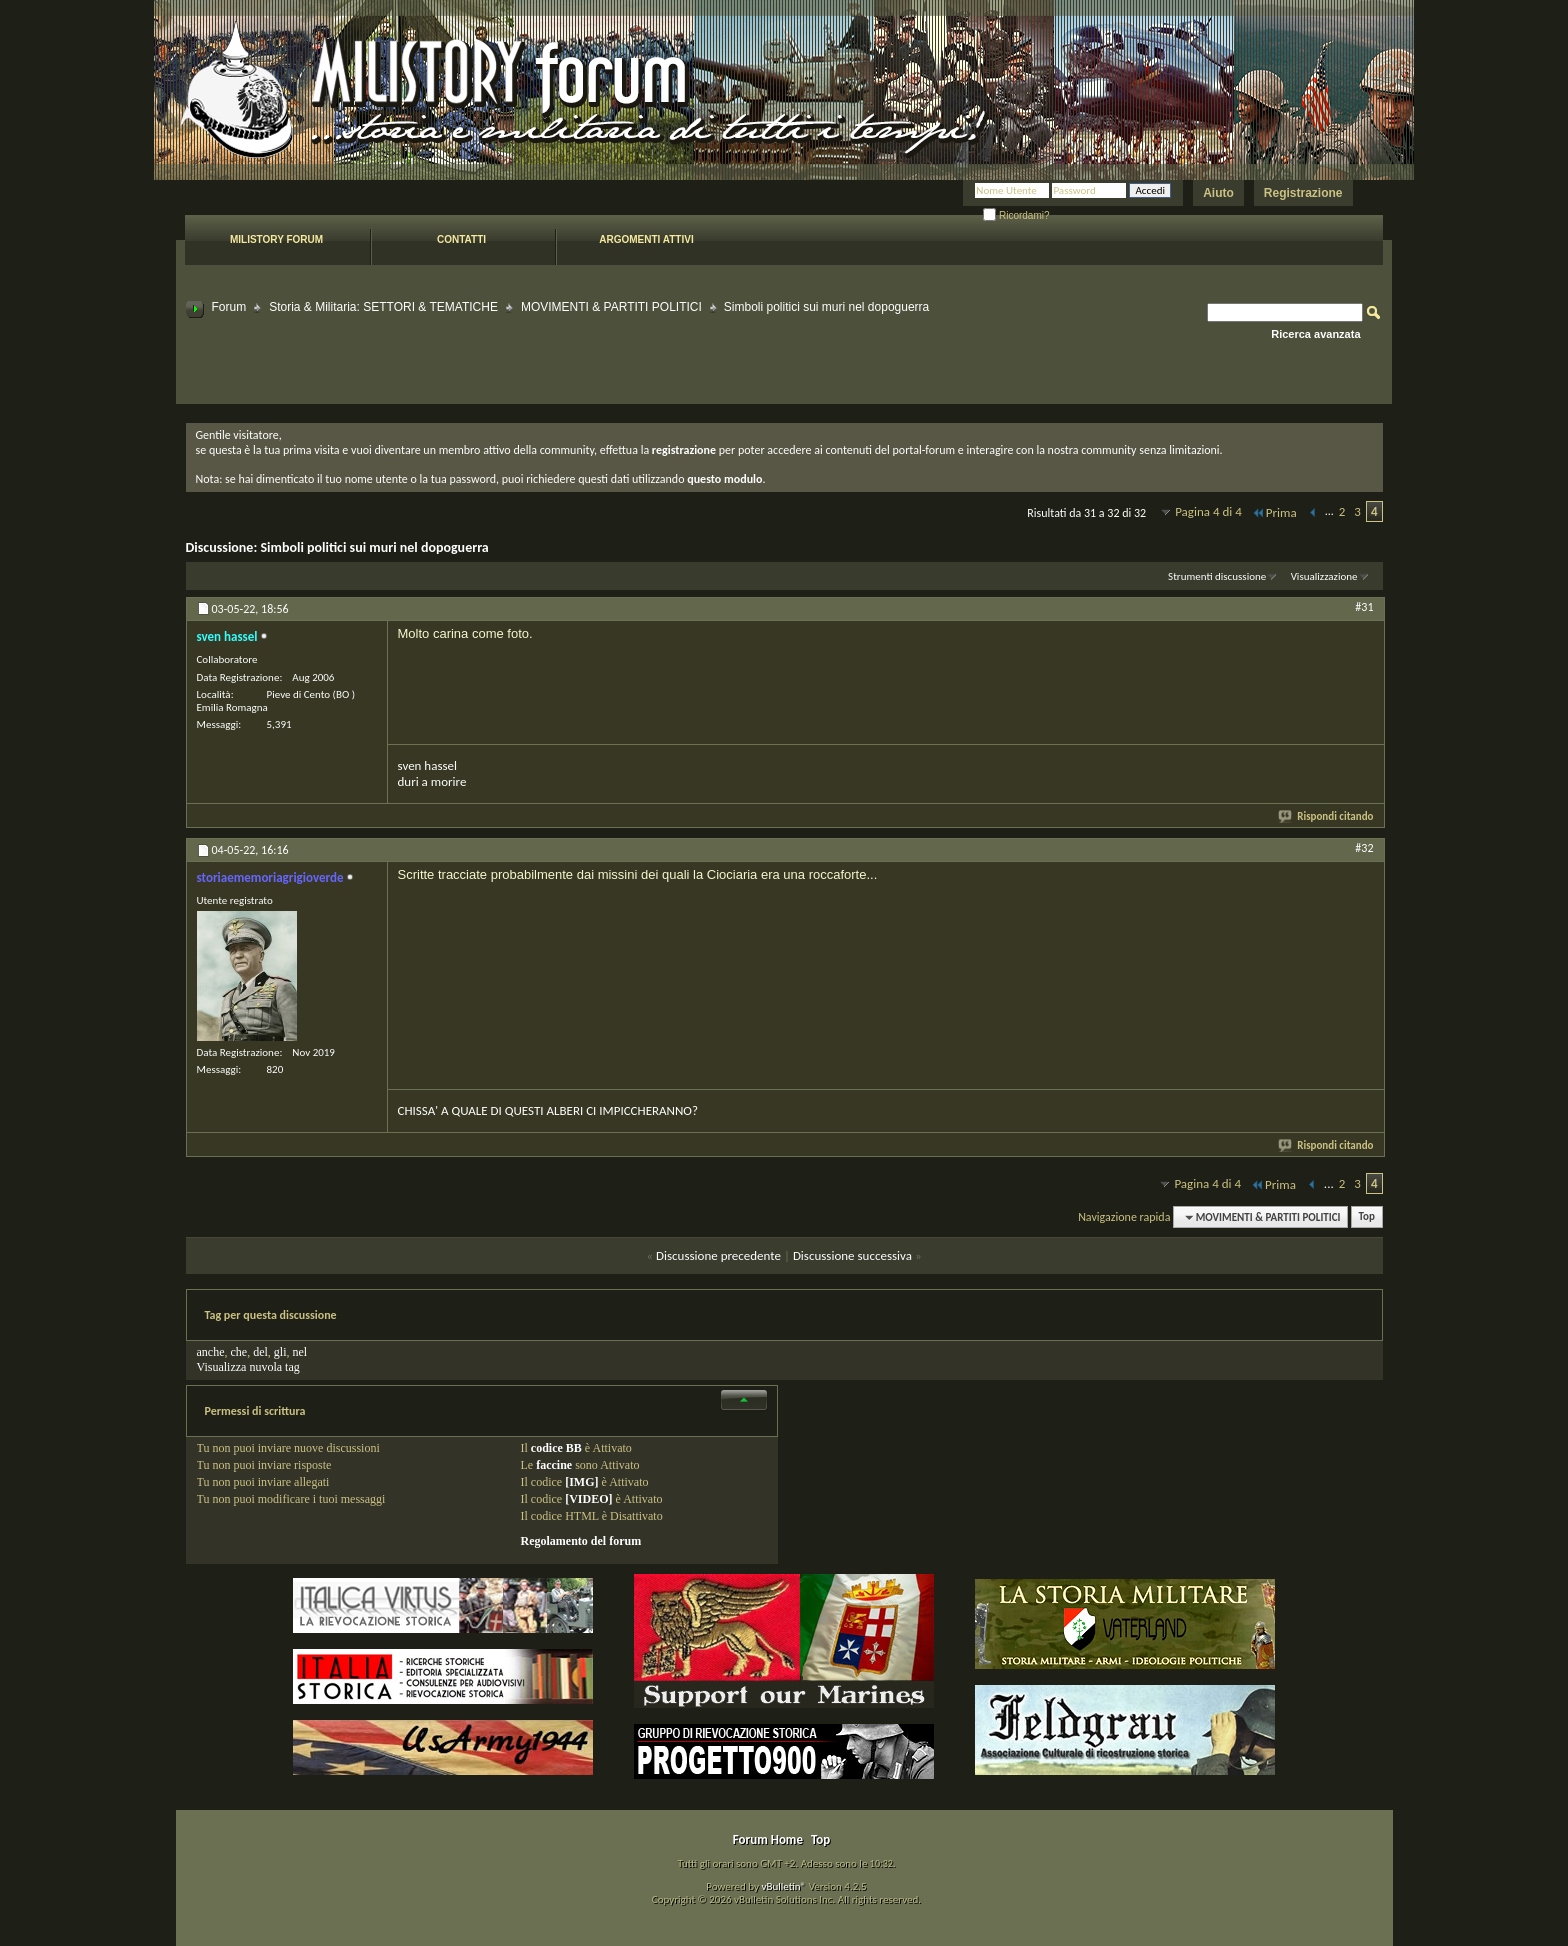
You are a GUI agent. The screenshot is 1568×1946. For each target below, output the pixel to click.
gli (280, 1352)
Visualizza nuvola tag (248, 1367)
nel (299, 1352)
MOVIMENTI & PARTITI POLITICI (611, 307)
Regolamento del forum (581, 1541)
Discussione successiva (852, 1255)
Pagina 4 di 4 (1208, 511)
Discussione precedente (718, 1255)
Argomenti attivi (646, 239)
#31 (1364, 607)
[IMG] (581, 1482)
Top (1367, 1217)
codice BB (556, 1448)
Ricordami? (1016, 215)
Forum (229, 307)
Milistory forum (276, 239)
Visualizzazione (1324, 576)
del (260, 1352)
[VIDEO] (588, 1499)
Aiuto (1218, 193)
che (238, 1352)
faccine (554, 1465)
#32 (1364, 848)
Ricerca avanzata (1315, 334)
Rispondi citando (1326, 816)
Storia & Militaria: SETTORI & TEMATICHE (383, 307)
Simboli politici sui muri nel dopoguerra (374, 547)
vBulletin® (783, 1886)
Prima (1274, 512)
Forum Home (768, 1839)
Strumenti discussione (1217, 576)
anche (211, 1352)
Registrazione (1303, 193)
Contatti (461, 239)
